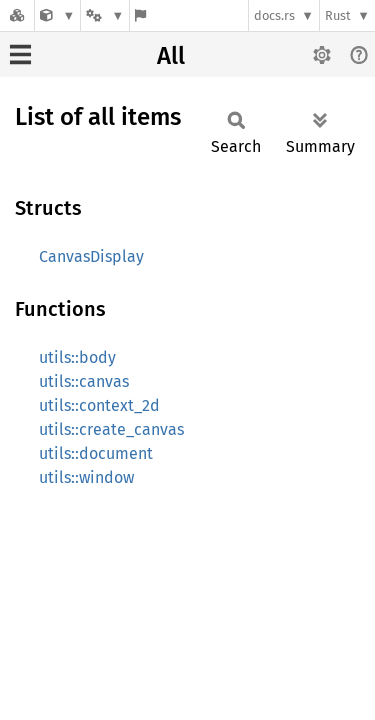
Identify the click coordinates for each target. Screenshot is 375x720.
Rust (338, 15)
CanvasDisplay (91, 256)
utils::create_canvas (111, 429)
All (171, 56)
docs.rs (274, 15)
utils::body (77, 357)
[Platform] (105, 15)
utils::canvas (84, 381)
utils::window (86, 477)
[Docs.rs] (17, 15)
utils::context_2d (99, 405)
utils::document (96, 453)
